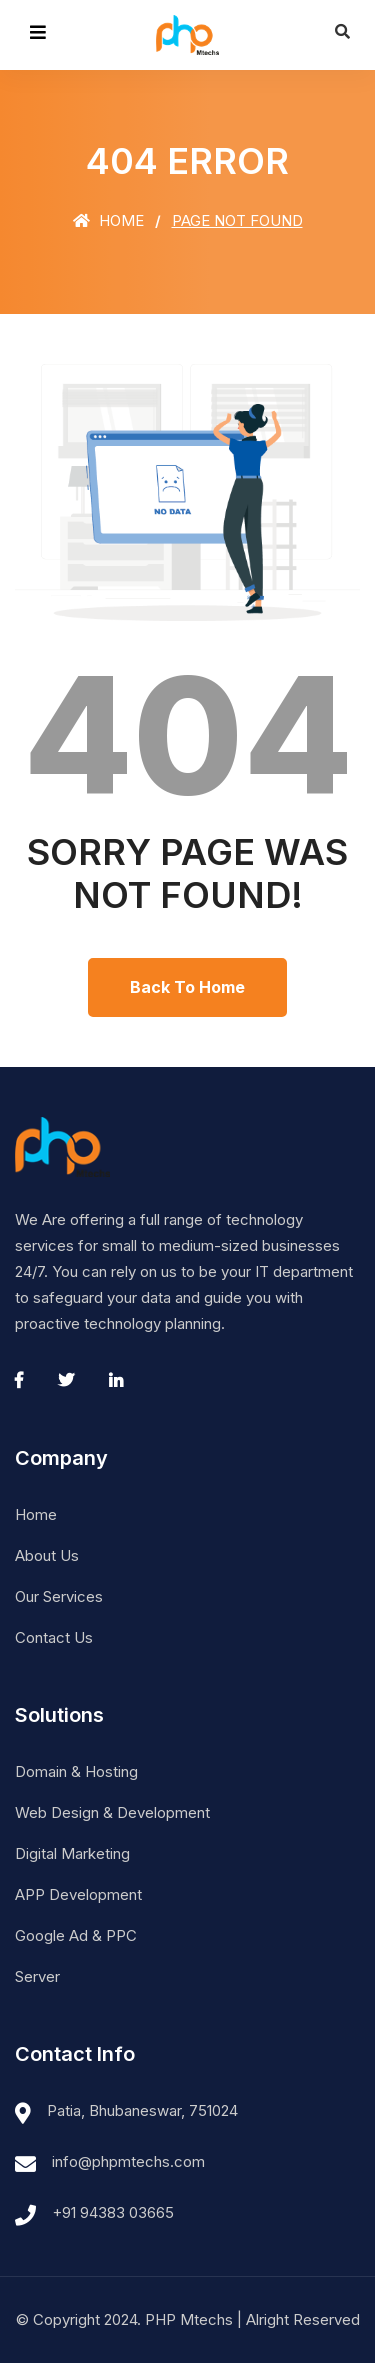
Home (108, 220)
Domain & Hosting (76, 1771)
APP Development (78, 1894)
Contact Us (54, 1637)
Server (37, 1976)
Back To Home (187, 987)
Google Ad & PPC (76, 1935)
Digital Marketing (72, 1853)
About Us (47, 1555)
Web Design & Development (112, 1812)
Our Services (59, 1596)
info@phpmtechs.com (128, 2161)
